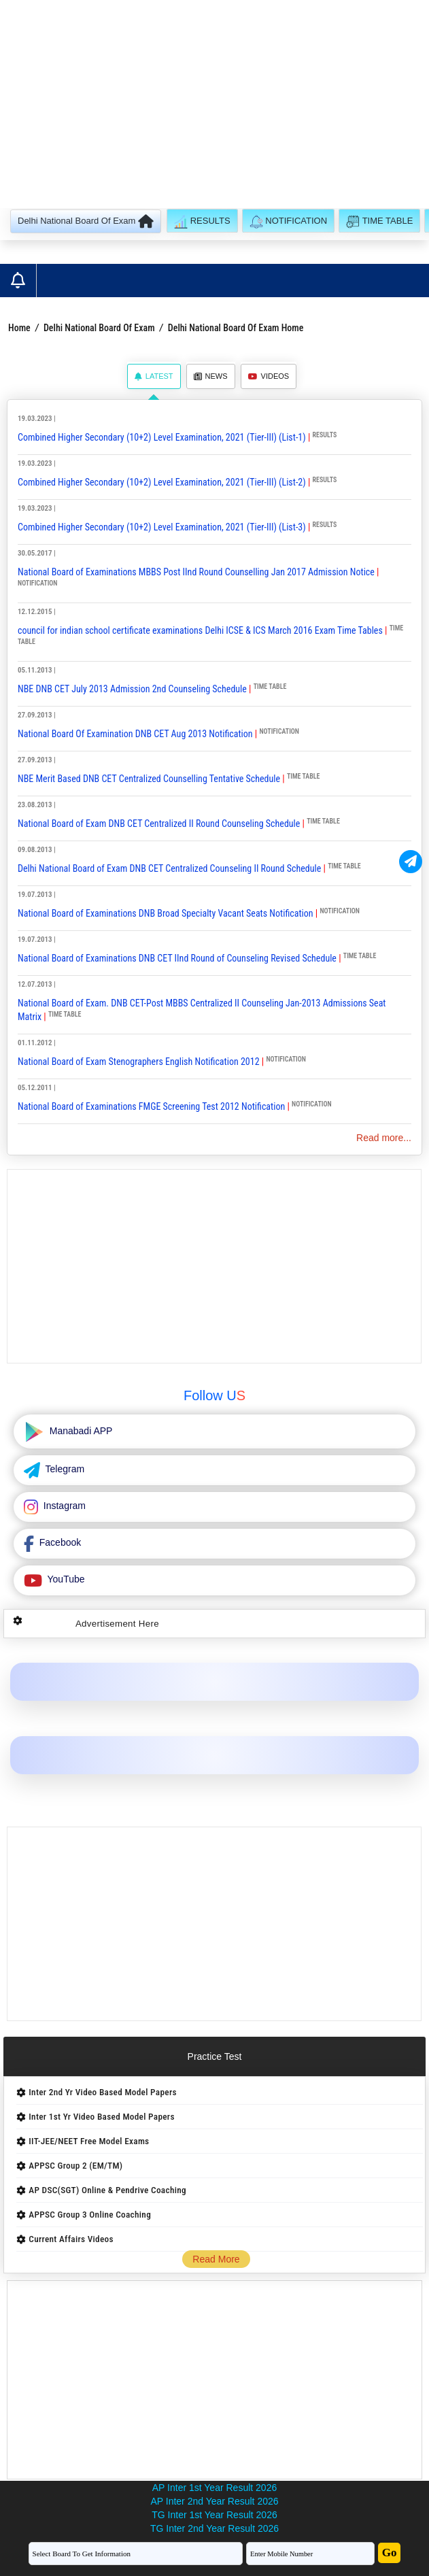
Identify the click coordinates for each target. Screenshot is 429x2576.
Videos (269, 376)
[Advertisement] (214, 106)
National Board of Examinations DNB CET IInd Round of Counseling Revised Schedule (177, 958)
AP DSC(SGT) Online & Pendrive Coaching (107, 2190)
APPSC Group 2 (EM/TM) (75, 2165)
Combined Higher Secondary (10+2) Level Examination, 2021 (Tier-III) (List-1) (162, 437)
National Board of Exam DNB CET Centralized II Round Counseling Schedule (160, 823)
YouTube (65, 1579)
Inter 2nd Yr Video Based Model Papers (102, 2092)
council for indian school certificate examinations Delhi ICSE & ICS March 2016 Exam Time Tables (200, 630)
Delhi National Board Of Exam (99, 327)
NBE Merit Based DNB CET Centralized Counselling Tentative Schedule (149, 778)
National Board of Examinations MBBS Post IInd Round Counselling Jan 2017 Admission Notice (196, 571)
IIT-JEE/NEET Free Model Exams (89, 2141)
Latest (154, 376)
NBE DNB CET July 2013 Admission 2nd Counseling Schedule (133, 688)
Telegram (63, 1468)
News (211, 376)
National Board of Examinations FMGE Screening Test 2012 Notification (152, 1106)
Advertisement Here (117, 1624)
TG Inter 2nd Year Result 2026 (214, 2528)
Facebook (59, 1542)
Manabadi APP (80, 1430)
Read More (215, 2259)
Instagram (63, 1505)
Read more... (383, 1137)
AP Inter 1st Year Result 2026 (214, 2487)
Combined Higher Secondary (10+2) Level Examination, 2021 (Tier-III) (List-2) (162, 482)
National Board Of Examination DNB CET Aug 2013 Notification (135, 733)
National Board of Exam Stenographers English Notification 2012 (139, 1061)
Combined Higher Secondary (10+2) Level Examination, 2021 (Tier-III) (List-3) (162, 527)
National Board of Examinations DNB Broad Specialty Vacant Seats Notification (165, 913)
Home (19, 327)
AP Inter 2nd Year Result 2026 (214, 2501)
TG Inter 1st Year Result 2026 (214, 2514)
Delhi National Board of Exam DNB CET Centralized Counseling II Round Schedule (169, 868)
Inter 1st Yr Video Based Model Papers (101, 2117)
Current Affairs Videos (71, 2239)
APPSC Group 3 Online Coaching (90, 2214)
